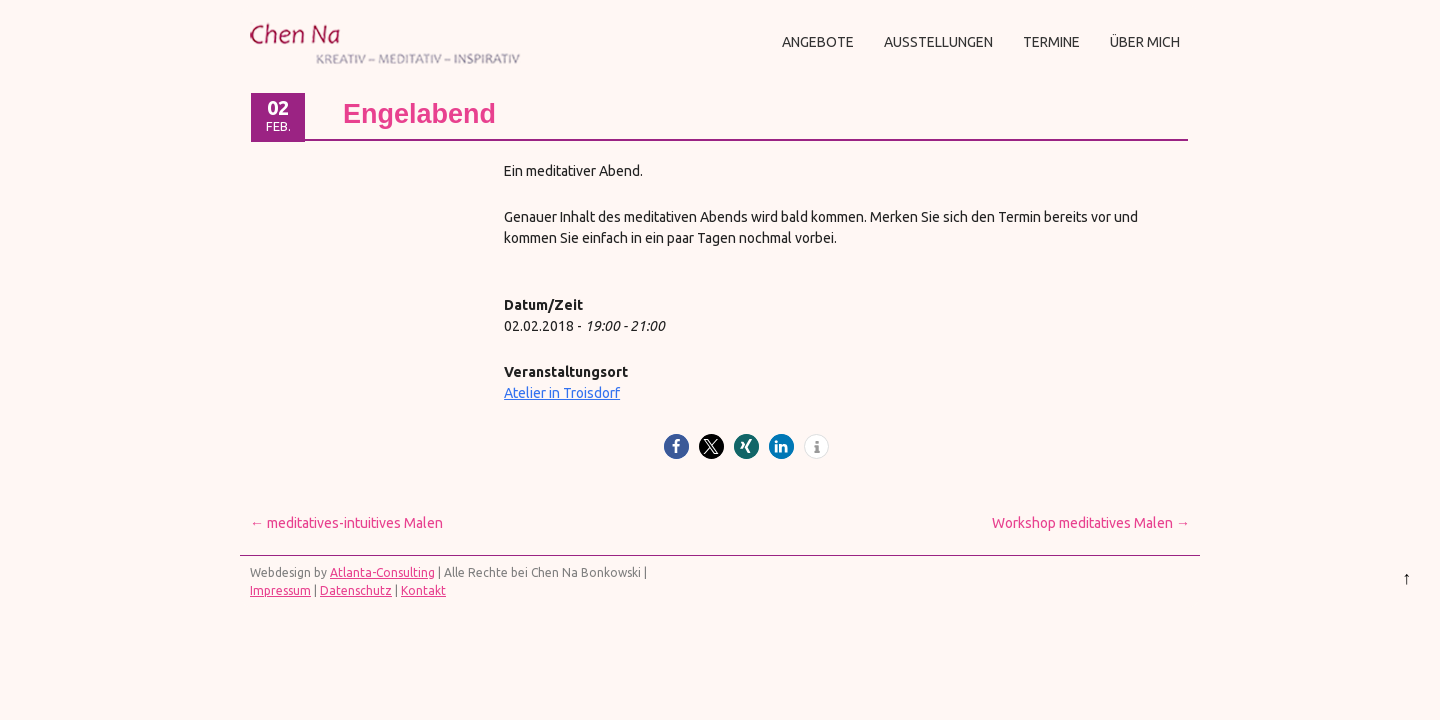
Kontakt (423, 590)
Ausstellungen (938, 42)
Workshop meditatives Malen (1091, 523)
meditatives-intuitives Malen (346, 523)
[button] (676, 446)
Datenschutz (356, 590)
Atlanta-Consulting (382, 572)
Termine (1051, 42)
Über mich (1145, 42)
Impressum (280, 590)
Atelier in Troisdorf (562, 393)
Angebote (818, 42)
